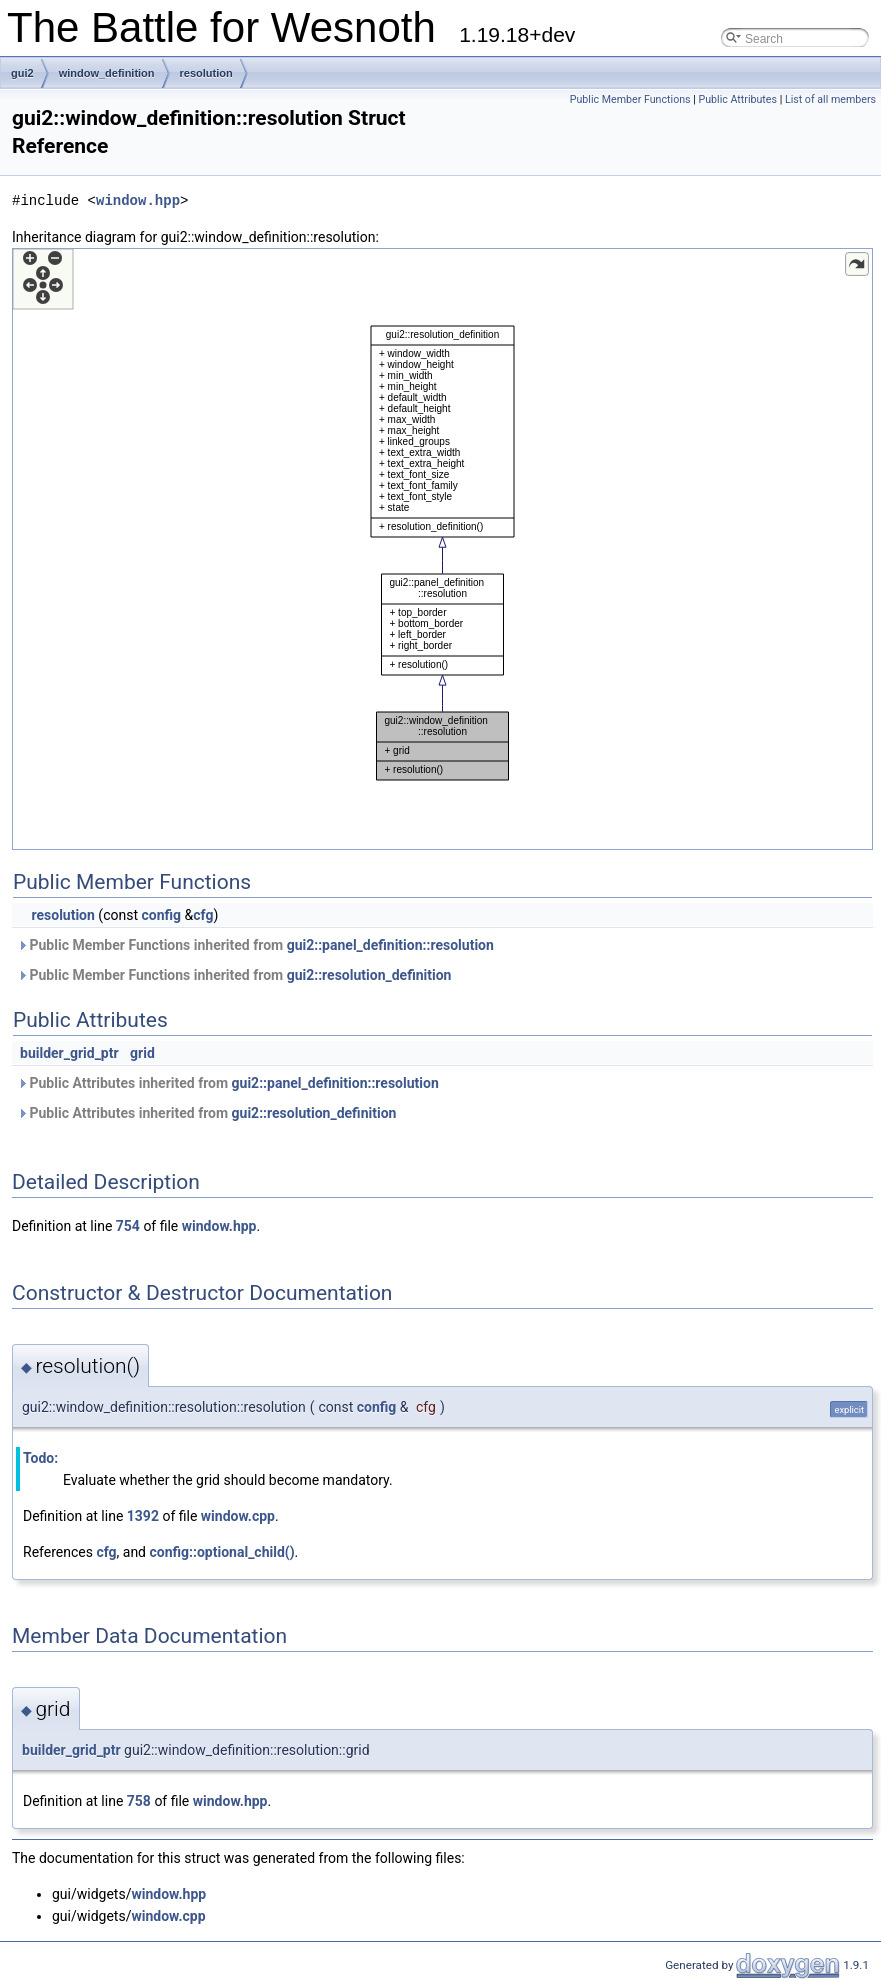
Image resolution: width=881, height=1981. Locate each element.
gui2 (22, 73)
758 (139, 1801)
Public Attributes (737, 99)
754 (128, 1226)
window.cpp (238, 1516)
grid (142, 1053)
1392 (143, 1516)
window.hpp (138, 200)
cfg (203, 915)
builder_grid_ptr (69, 1053)
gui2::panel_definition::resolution (390, 945)
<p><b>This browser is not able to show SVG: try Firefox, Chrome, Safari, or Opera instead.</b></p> (442, 549)
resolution (206, 73)
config (161, 915)
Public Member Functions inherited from (255, 945)
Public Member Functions (630, 99)
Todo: (40, 1458)
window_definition (107, 73)
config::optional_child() (222, 1552)
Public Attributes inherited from (228, 1083)
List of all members (830, 99)
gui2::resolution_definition (369, 975)
